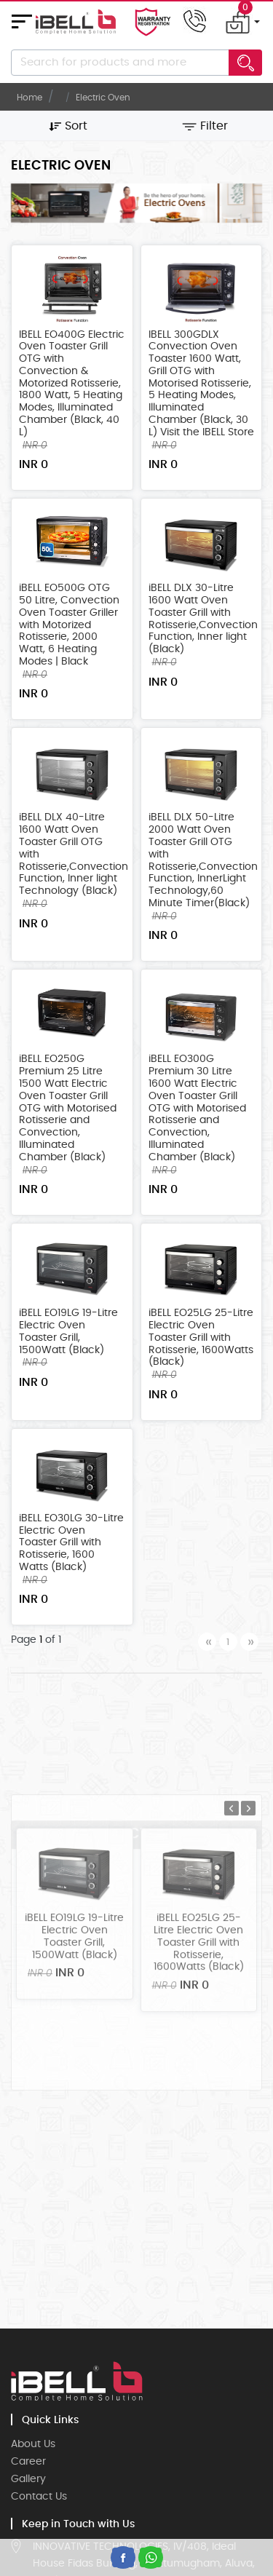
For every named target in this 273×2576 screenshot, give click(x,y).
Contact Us (39, 2497)
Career (28, 2462)
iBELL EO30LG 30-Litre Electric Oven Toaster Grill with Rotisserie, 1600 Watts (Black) (71, 1545)
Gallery (28, 2479)
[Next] (249, 1642)
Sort (68, 126)
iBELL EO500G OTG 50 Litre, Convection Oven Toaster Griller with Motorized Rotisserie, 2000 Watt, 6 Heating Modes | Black (69, 628)
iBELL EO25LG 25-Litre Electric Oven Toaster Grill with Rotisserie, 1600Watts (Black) (201, 1341)
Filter (205, 126)
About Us (33, 2444)
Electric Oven (103, 97)
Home (29, 97)
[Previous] (207, 1642)
